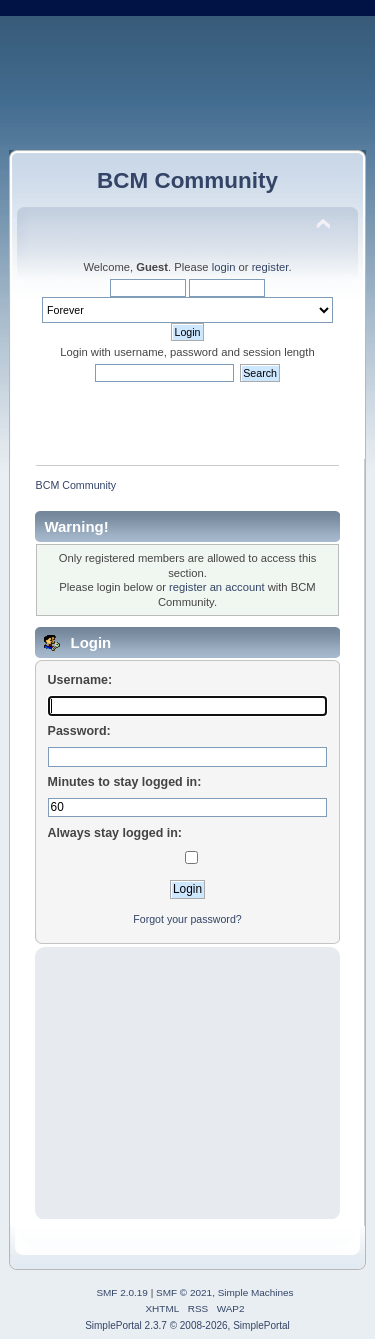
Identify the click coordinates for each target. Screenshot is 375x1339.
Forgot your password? (187, 919)
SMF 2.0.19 (122, 1292)
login (224, 267)
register (270, 267)
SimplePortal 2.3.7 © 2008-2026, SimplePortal (187, 1325)
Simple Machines (256, 1292)
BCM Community (187, 180)
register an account (216, 587)
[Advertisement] (188, 1083)
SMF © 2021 (184, 1292)
